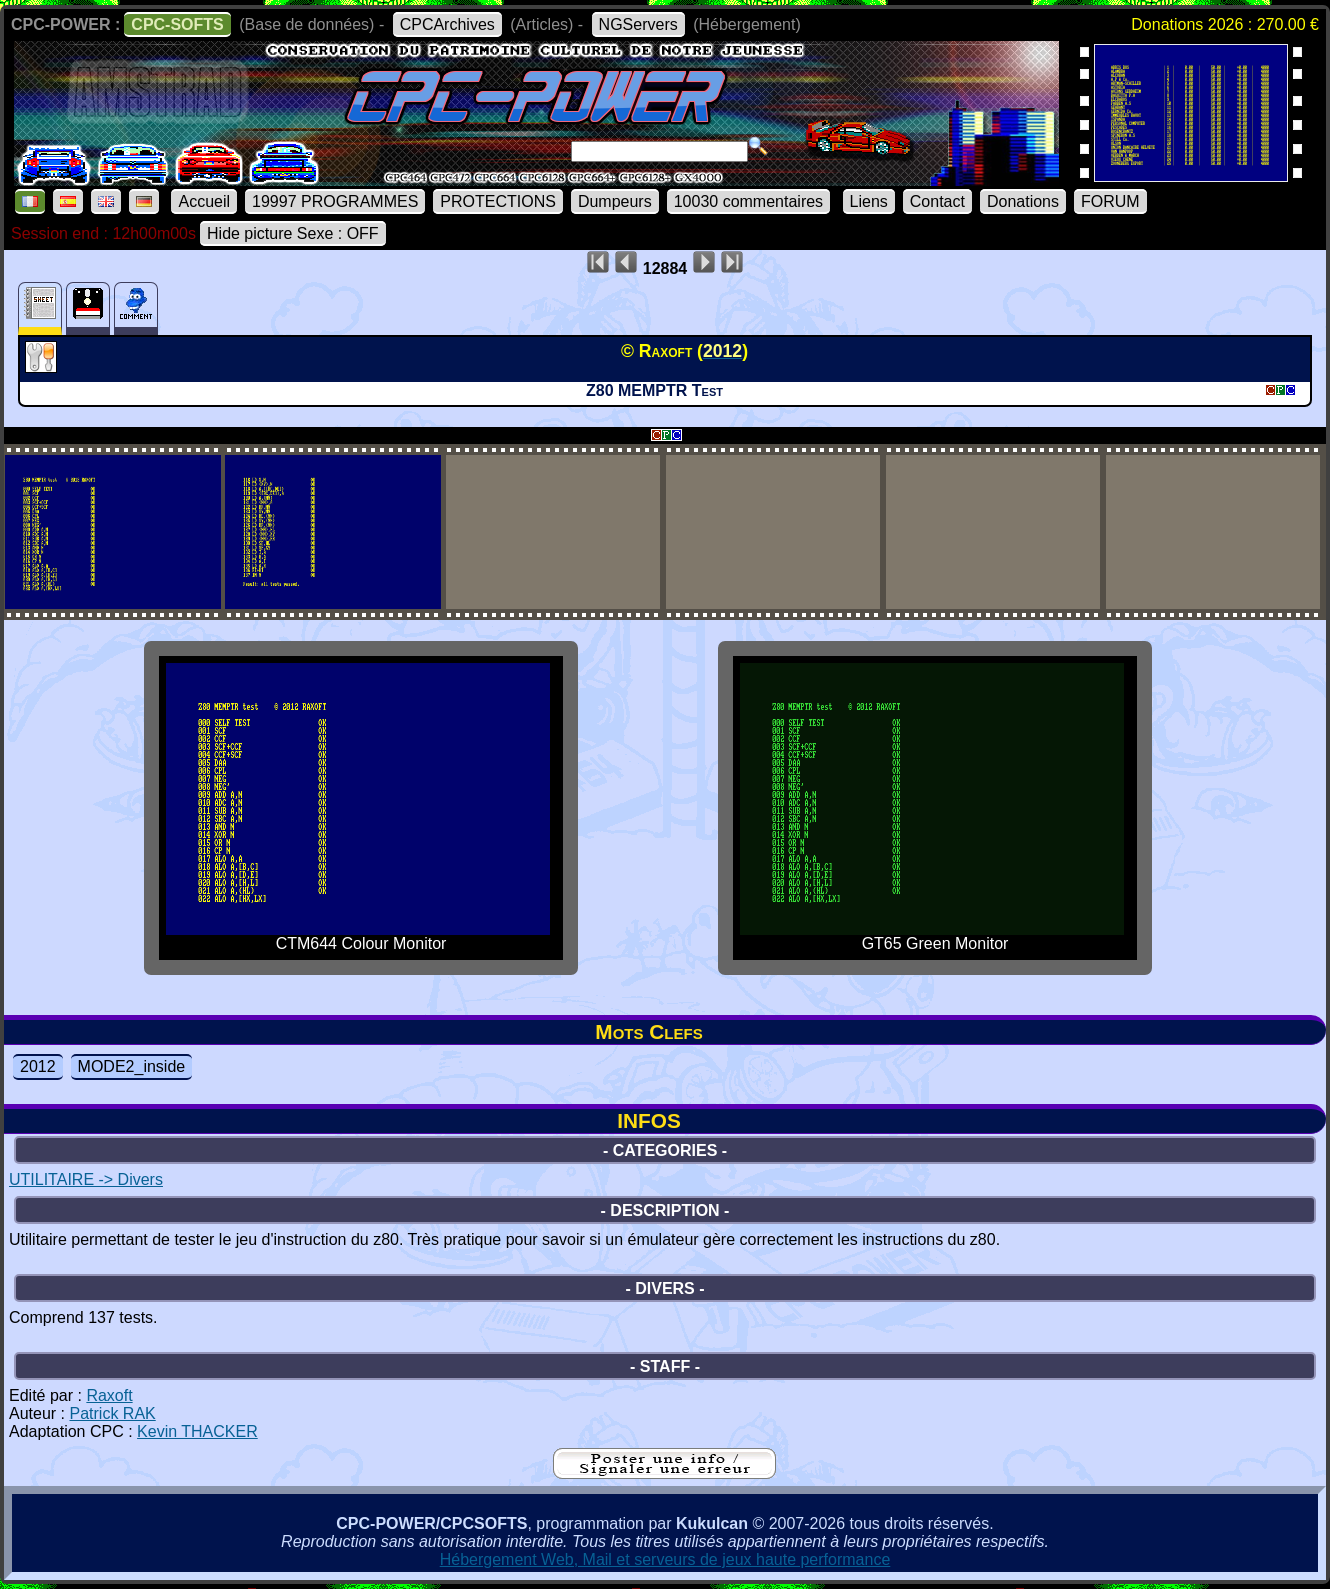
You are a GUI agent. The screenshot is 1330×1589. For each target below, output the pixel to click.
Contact (937, 201)
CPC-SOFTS (177, 24)
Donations (1023, 201)
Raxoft (109, 1395)
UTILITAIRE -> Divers (86, 1179)
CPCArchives (447, 24)
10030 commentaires (748, 201)
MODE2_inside (132, 1066)
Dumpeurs (615, 201)
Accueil (204, 201)
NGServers (638, 24)
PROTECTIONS (498, 201)
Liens (869, 201)
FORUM (1110, 201)
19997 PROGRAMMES (335, 201)
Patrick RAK (112, 1413)
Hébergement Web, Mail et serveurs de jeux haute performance (665, 1559)
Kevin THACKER (197, 1431)
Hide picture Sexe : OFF (293, 233)
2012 (38, 1066)
